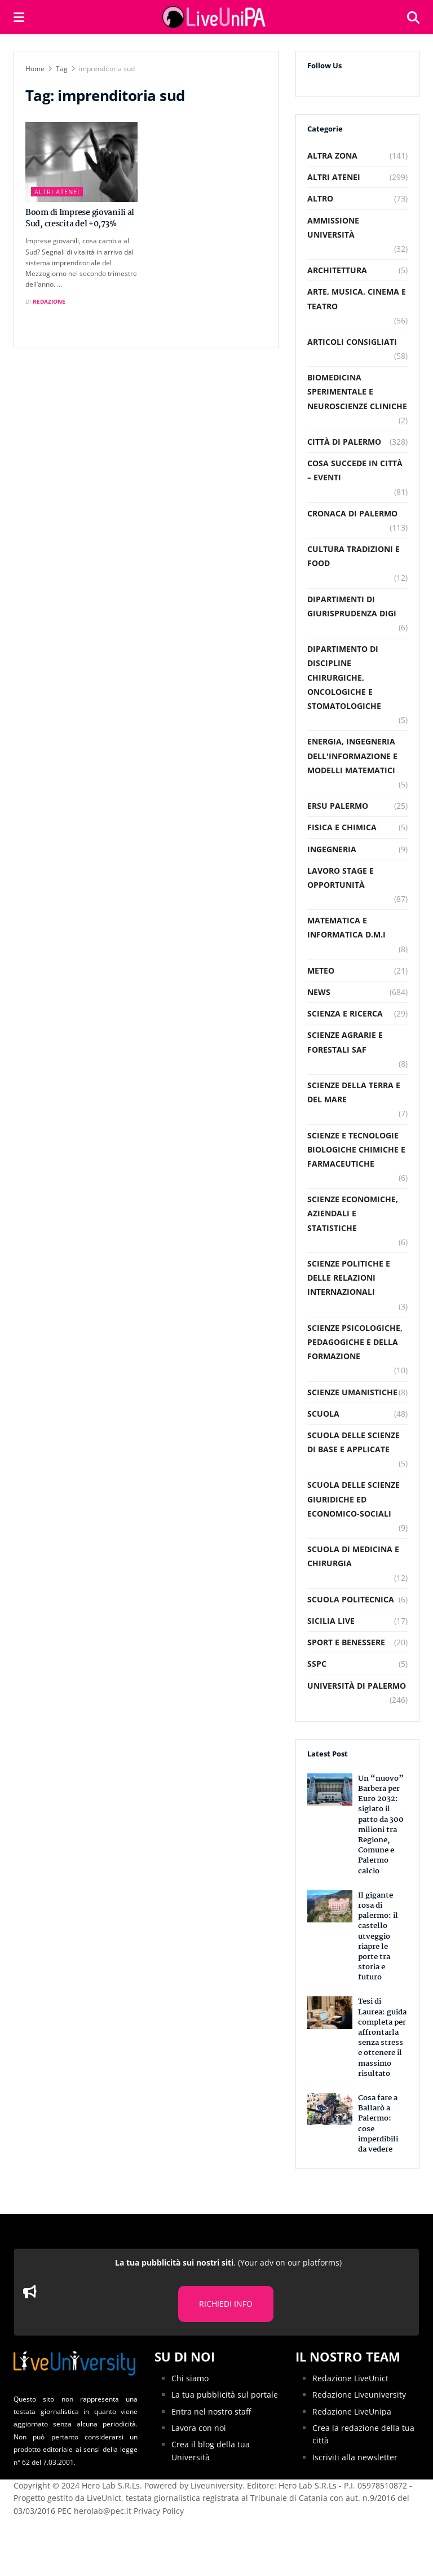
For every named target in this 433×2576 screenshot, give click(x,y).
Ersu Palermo (337, 805)
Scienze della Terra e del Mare (353, 1092)
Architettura (337, 270)
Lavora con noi (198, 2427)
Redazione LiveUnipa (351, 2411)
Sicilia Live (331, 1620)
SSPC (316, 1663)
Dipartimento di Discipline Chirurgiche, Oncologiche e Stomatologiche (344, 677)
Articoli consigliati (352, 341)
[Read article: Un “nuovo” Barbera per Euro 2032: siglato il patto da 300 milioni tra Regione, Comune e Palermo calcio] (329, 1789)
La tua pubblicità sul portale (224, 2394)
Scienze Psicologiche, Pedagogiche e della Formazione (355, 1341)
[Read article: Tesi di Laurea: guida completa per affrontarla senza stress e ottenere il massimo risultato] (329, 2012)
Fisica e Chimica (342, 827)
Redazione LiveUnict (350, 2378)
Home (35, 68)
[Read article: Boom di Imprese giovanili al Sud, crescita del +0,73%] (81, 162)
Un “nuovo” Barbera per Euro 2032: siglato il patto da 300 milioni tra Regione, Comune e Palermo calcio (381, 1824)
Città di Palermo (344, 441)
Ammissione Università (333, 227)
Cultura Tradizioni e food (353, 556)
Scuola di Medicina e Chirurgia (353, 1556)
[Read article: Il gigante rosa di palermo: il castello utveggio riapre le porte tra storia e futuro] (329, 1906)
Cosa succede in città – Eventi (355, 470)
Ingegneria (331, 849)
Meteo (320, 970)
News (318, 992)
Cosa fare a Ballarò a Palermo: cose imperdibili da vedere (378, 2124)
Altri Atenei (56, 191)
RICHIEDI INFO (226, 2303)
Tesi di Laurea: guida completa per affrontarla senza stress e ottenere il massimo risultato (382, 2037)
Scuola (323, 1413)
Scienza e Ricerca (345, 1013)
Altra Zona (332, 155)
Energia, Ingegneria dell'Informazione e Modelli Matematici (352, 755)
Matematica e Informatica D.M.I (346, 927)
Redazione (49, 301)
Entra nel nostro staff (211, 2411)
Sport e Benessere (346, 1642)
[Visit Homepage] (215, 17)
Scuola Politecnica (350, 1599)
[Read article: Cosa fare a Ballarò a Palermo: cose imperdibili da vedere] (329, 2109)
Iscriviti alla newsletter (354, 2457)
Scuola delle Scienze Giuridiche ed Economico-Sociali (353, 1498)
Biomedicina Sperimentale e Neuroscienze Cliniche (357, 391)
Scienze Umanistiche (352, 1392)
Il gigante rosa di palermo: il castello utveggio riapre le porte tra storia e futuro (378, 1936)
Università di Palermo (356, 1685)
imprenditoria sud (107, 68)
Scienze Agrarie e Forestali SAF (345, 1041)
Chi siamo (190, 2378)
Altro (320, 198)
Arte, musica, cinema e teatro (356, 298)
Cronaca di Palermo (352, 513)
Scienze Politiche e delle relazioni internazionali (348, 1277)
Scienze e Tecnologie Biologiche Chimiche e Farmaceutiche (356, 1149)
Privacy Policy (159, 2510)
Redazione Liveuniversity (359, 2394)
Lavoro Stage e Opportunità (340, 877)
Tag (62, 68)
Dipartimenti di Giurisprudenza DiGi (351, 606)
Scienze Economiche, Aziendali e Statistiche (352, 1213)
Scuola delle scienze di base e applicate (353, 1442)
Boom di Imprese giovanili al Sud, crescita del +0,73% (79, 218)
